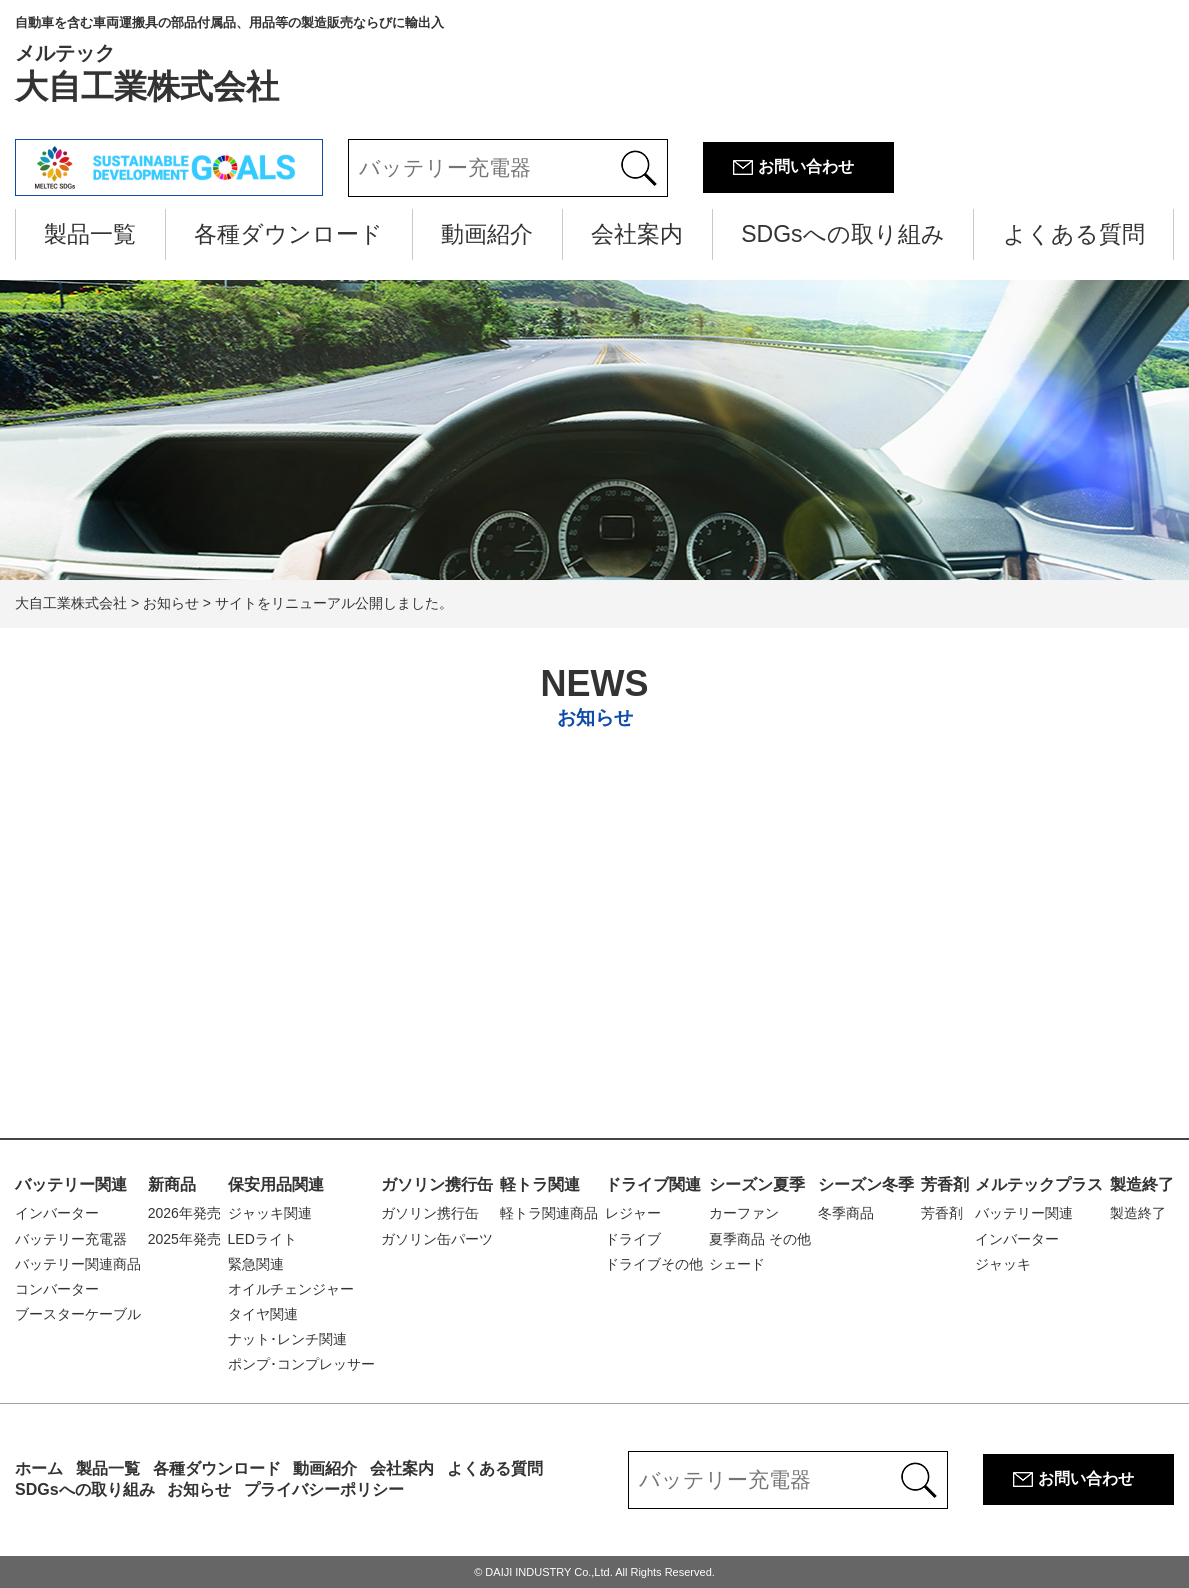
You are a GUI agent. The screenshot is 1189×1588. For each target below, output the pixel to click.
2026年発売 (184, 1213)
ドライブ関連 (653, 1184)
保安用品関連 (276, 1184)
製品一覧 (90, 234)
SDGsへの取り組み (842, 234)
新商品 (172, 1184)
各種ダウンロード (288, 234)
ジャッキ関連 (270, 1213)
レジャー (633, 1213)
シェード (737, 1264)
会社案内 (637, 234)
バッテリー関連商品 (78, 1264)
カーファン (744, 1213)
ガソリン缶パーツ (437, 1239)
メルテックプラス (1039, 1184)
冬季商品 (846, 1213)
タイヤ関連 (263, 1314)
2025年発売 (184, 1239)
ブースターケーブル (78, 1314)
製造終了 (1142, 1184)
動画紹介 (487, 234)
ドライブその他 (654, 1264)
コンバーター (57, 1289)
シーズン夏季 (757, 1184)
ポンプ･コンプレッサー (301, 1364)
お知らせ (199, 1489)
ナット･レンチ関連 (287, 1339)
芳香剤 (945, 1184)
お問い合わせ (806, 166)
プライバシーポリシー (324, 1489)
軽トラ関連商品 (549, 1213)
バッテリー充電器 (71, 1239)
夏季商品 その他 (760, 1239)
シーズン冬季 (866, 1184)
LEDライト (262, 1239)
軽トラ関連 (540, 1184)
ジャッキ (1003, 1264)
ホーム (39, 1468)
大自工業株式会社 (229, 60)
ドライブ (633, 1239)
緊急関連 (256, 1264)
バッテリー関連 (71, 1184)
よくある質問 (1074, 234)
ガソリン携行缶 (437, 1184)
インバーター (57, 1213)
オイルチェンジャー (291, 1289)
